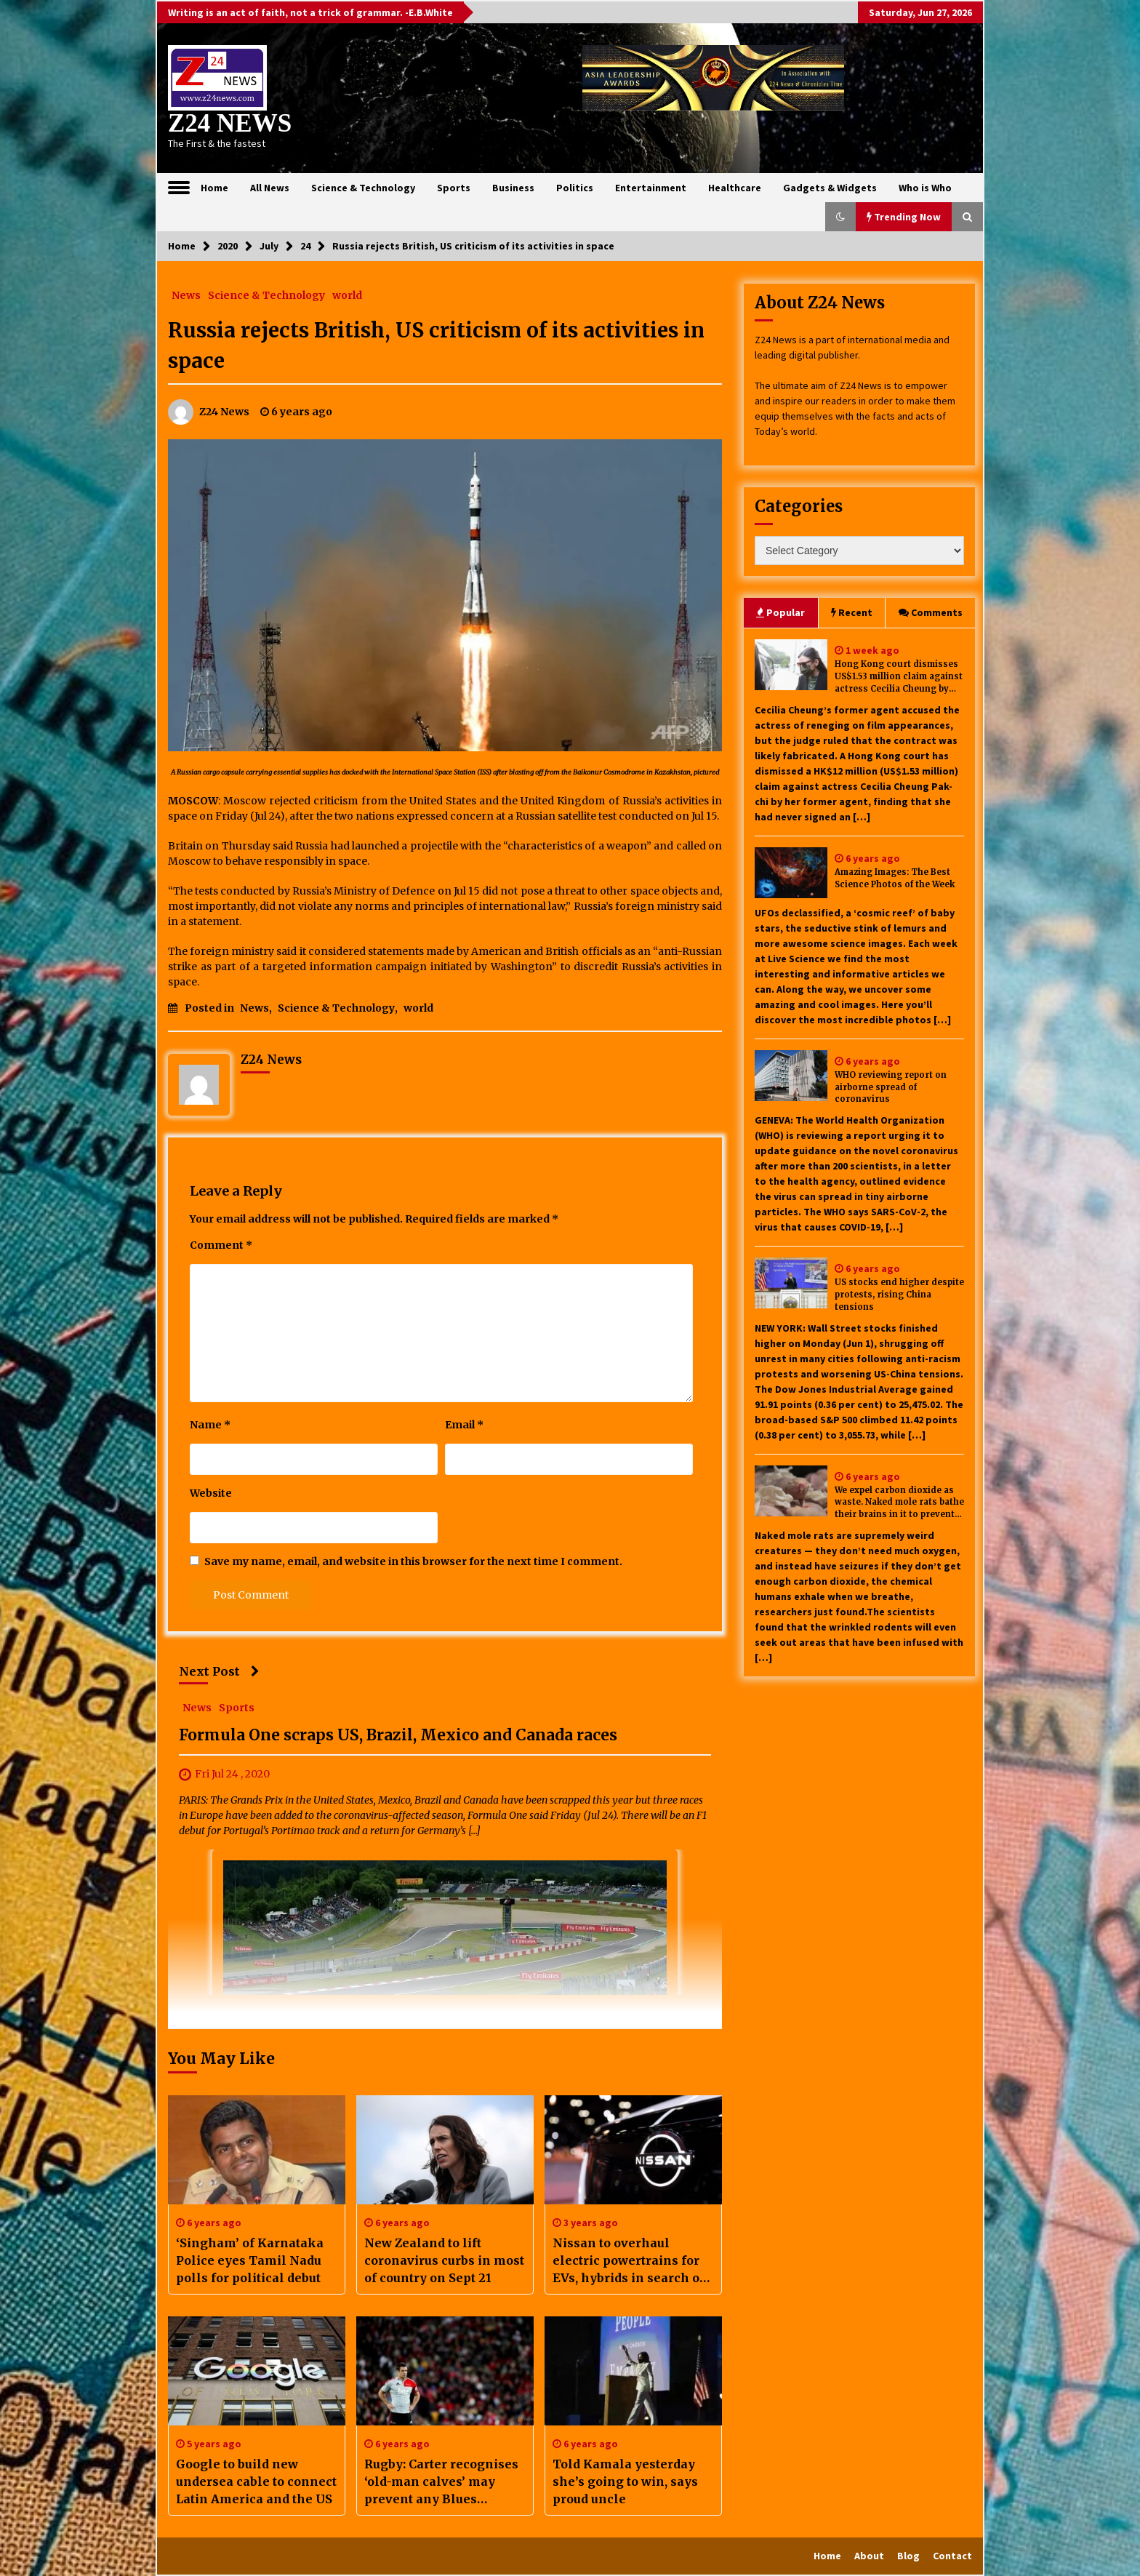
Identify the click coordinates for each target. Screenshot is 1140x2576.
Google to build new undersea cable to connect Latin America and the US (256, 2481)
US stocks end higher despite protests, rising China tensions (899, 1294)
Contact (952, 2555)
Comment (221, 1245)
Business (513, 187)
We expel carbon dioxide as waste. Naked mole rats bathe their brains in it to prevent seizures (899, 1503)
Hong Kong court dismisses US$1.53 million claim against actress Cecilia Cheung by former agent (899, 677)
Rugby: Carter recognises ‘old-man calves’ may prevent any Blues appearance (441, 2482)
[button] (840, 216)
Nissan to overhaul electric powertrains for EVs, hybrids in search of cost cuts (629, 2261)
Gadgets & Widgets (830, 187)
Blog (908, 2555)
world (347, 294)
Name (210, 1424)
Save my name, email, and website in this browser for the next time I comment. (413, 1561)
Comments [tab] (931, 612)
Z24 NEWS (230, 123)
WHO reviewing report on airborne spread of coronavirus (891, 1087)
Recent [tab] (851, 612)
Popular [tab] (780, 612)
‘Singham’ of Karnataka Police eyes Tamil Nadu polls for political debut (250, 2260)
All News (269, 187)
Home (214, 187)
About (869, 2555)
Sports (453, 187)
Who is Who (925, 187)
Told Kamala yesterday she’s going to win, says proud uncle (625, 2481)
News (186, 294)
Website (211, 1493)
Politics (574, 187)
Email (464, 1424)
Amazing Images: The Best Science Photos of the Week (895, 878)
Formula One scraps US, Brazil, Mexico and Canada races (398, 1735)
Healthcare (734, 187)
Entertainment (650, 187)
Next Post (219, 1671)
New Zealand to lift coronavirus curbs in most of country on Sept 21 (444, 2260)
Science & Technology (363, 187)
